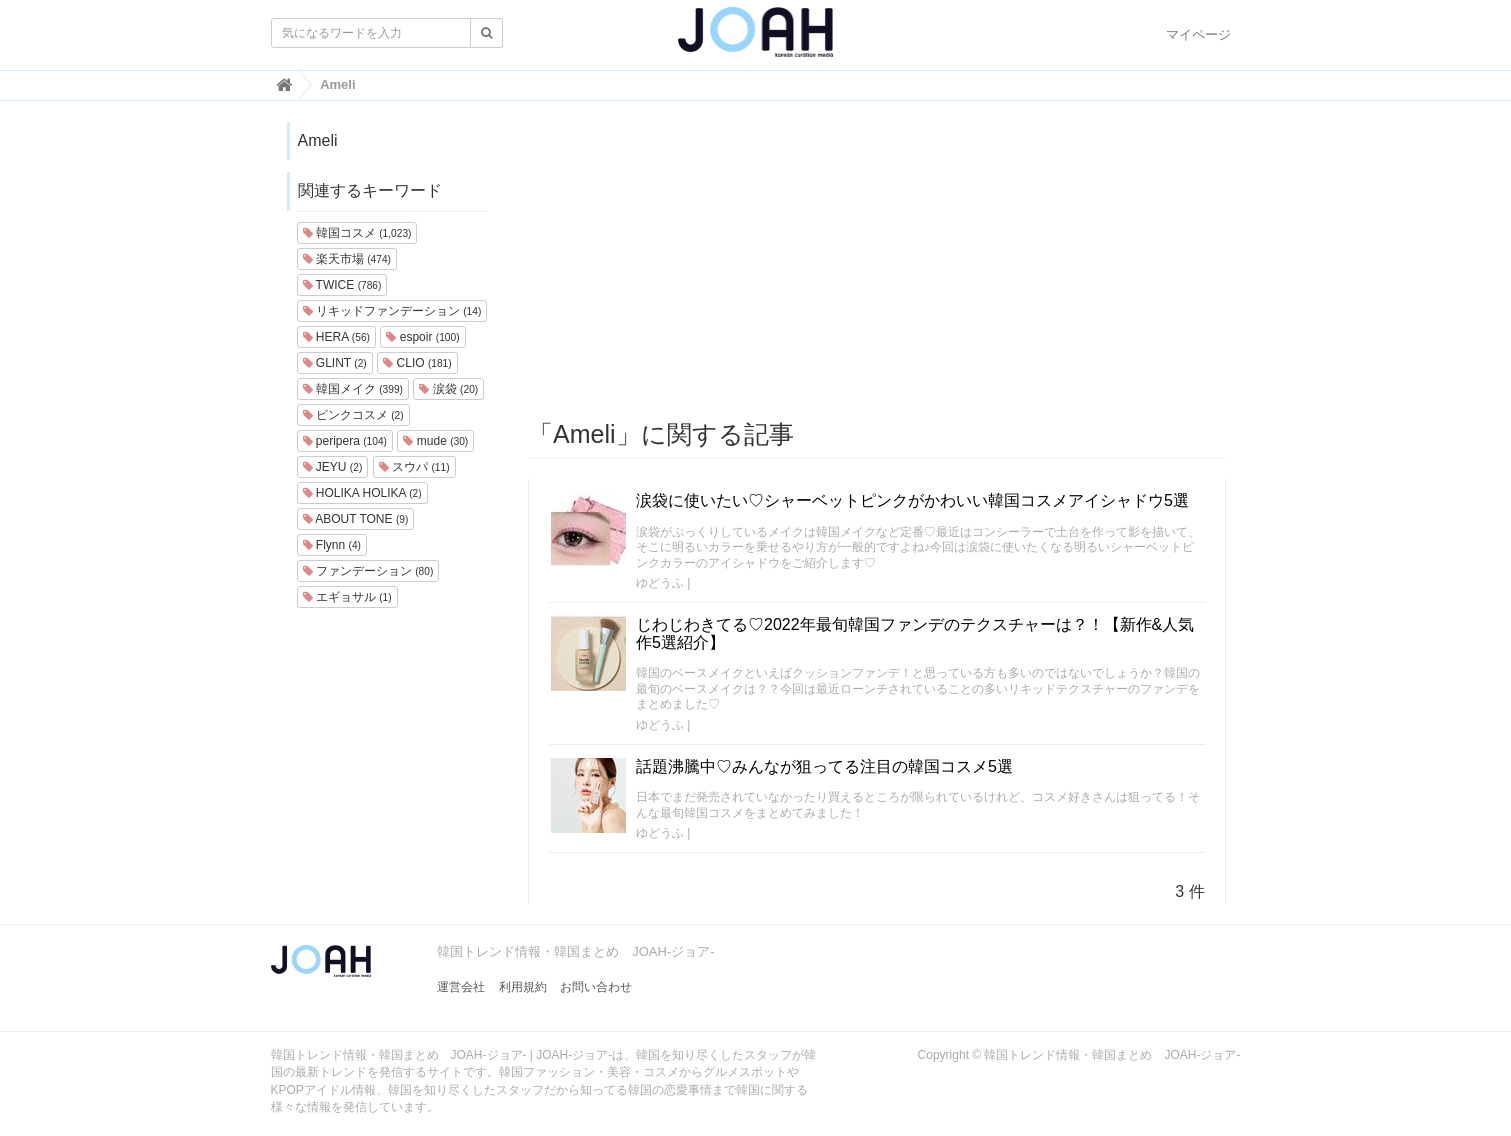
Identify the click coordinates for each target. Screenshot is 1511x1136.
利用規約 (523, 987)
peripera (345, 441)
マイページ (1198, 34)
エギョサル (347, 597)
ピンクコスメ (353, 415)
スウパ (414, 467)
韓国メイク (353, 389)
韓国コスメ (357, 233)
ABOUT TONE (356, 519)
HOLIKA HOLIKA (362, 493)
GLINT (335, 363)
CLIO (417, 363)
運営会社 (461, 987)
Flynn (332, 545)
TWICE (342, 285)
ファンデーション (368, 571)
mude (435, 441)
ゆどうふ (660, 583)
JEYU (333, 467)
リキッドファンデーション (392, 311)
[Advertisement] (877, 261)
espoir (422, 337)
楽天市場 (347, 259)
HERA (336, 337)
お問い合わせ (596, 987)
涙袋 (448, 389)
